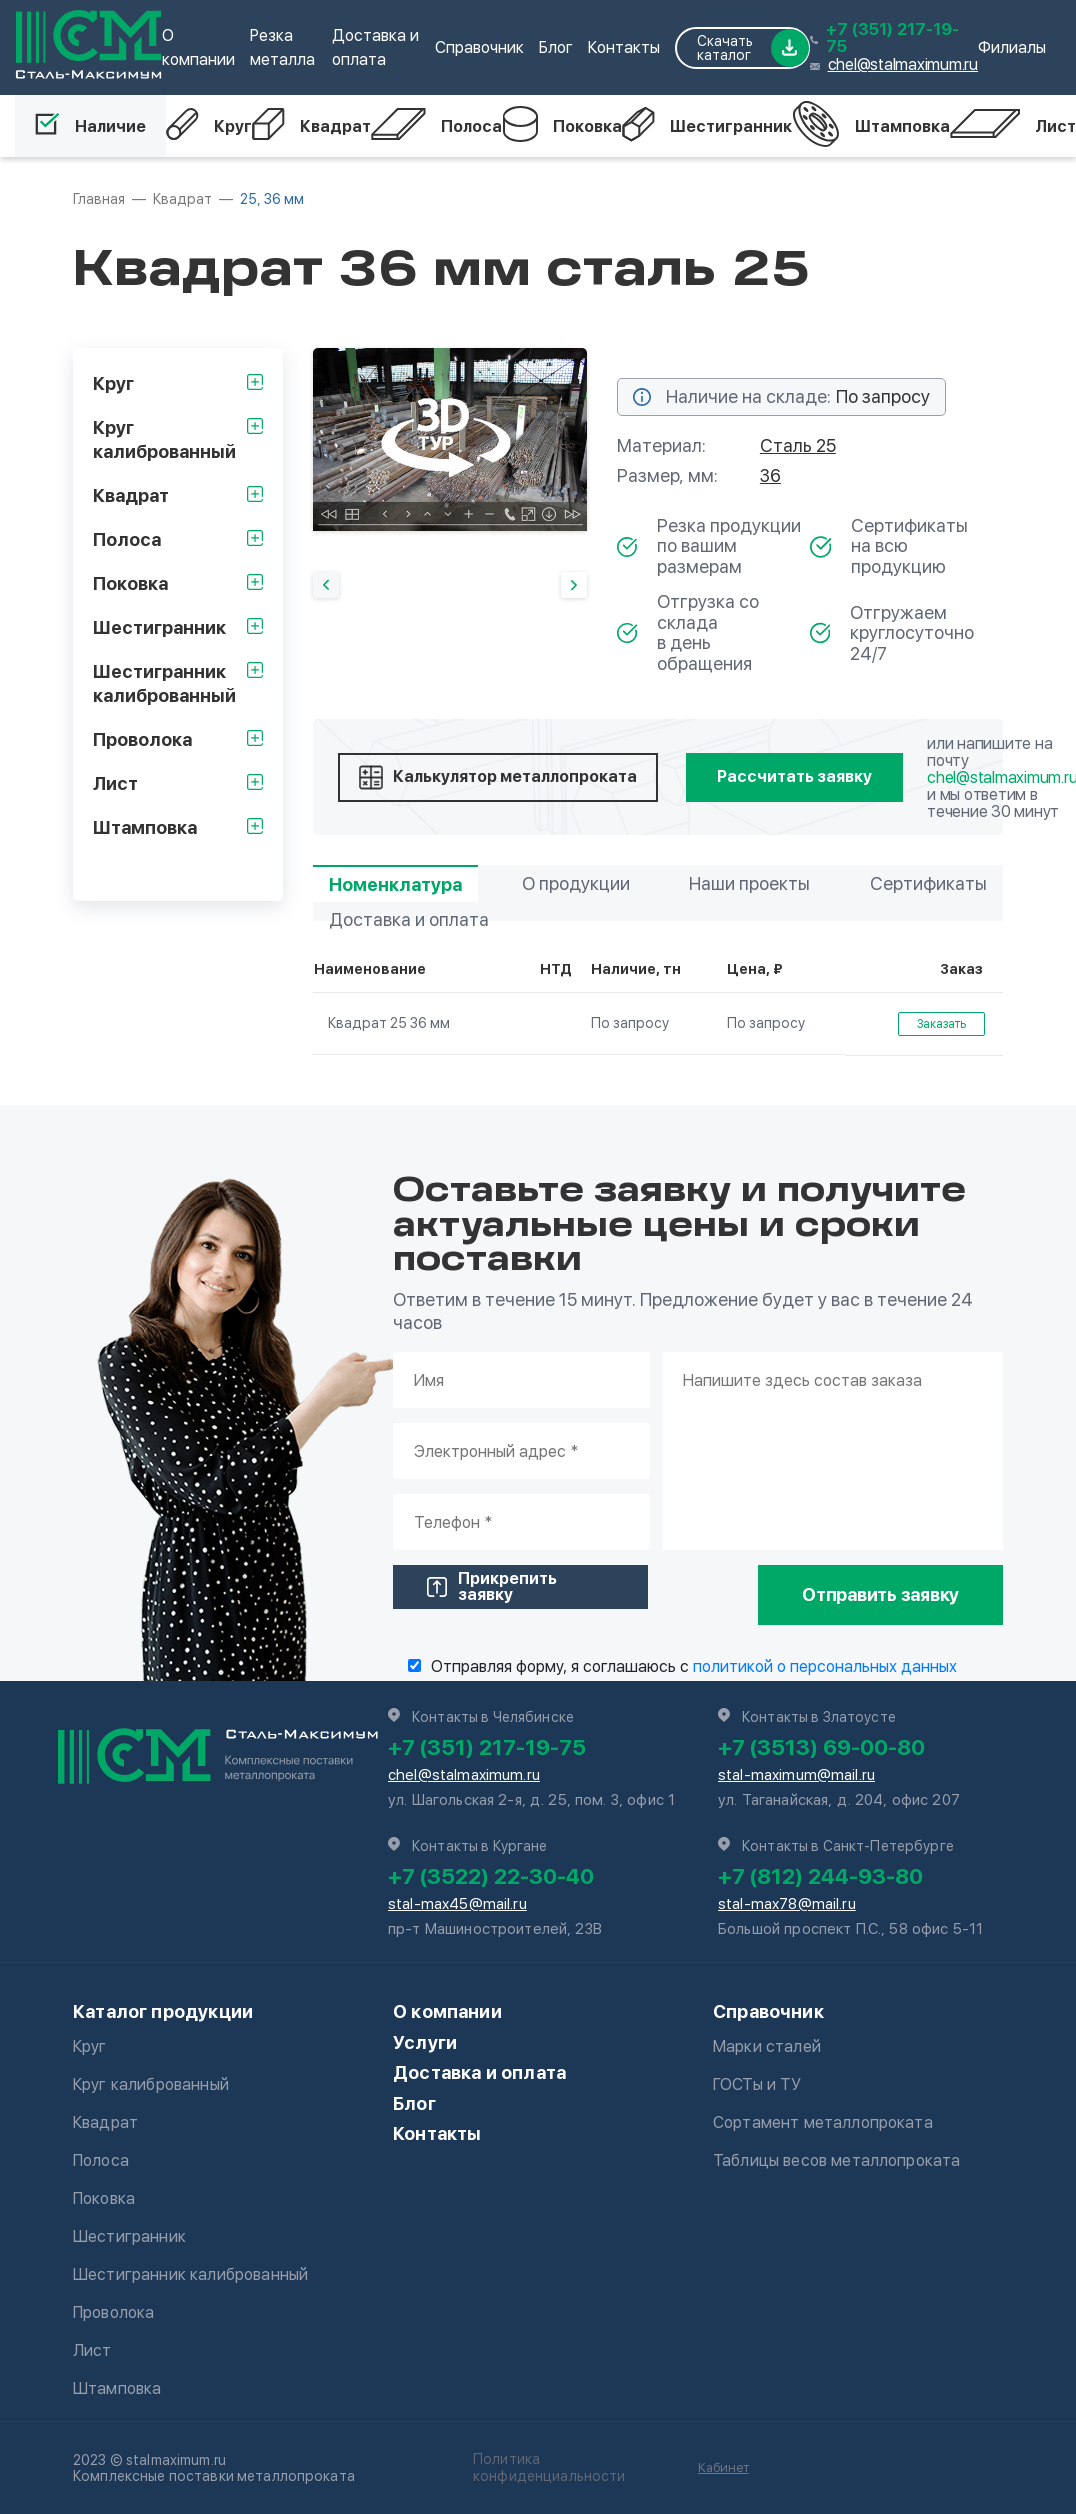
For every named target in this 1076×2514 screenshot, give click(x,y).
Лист (1013, 126)
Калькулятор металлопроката (498, 777)
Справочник (479, 47)
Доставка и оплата (479, 2072)
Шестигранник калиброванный (190, 2274)
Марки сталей (767, 2046)
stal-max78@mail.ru (787, 1904)
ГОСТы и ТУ (757, 2084)
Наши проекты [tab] (749, 883)
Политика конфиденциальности (549, 2467)
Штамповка (871, 126)
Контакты (624, 47)
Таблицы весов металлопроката (836, 2160)
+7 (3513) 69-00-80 (821, 1747)
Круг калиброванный (151, 2084)
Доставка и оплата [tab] (409, 919)
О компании (447, 2011)
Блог (556, 47)
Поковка (562, 126)
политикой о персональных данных (825, 1666)
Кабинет (723, 2467)
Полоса (436, 126)
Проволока (113, 2312)
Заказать (941, 1024)
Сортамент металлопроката (823, 2122)
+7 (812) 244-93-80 (820, 1876)
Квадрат (311, 126)
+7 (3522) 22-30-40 (491, 1876)
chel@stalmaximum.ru (903, 64)
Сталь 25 (798, 445)
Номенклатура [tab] (395, 884)
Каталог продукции (163, 2011)
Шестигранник (707, 126)
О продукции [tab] (576, 883)
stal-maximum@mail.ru (796, 1775)
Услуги (425, 2042)
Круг (209, 126)
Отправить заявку (880, 1594)
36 (770, 475)
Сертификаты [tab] (928, 883)
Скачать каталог (753, 48)
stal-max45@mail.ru (457, 1904)
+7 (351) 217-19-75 (892, 38)
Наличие (90, 126)
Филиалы (1012, 47)
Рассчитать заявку (794, 776)
